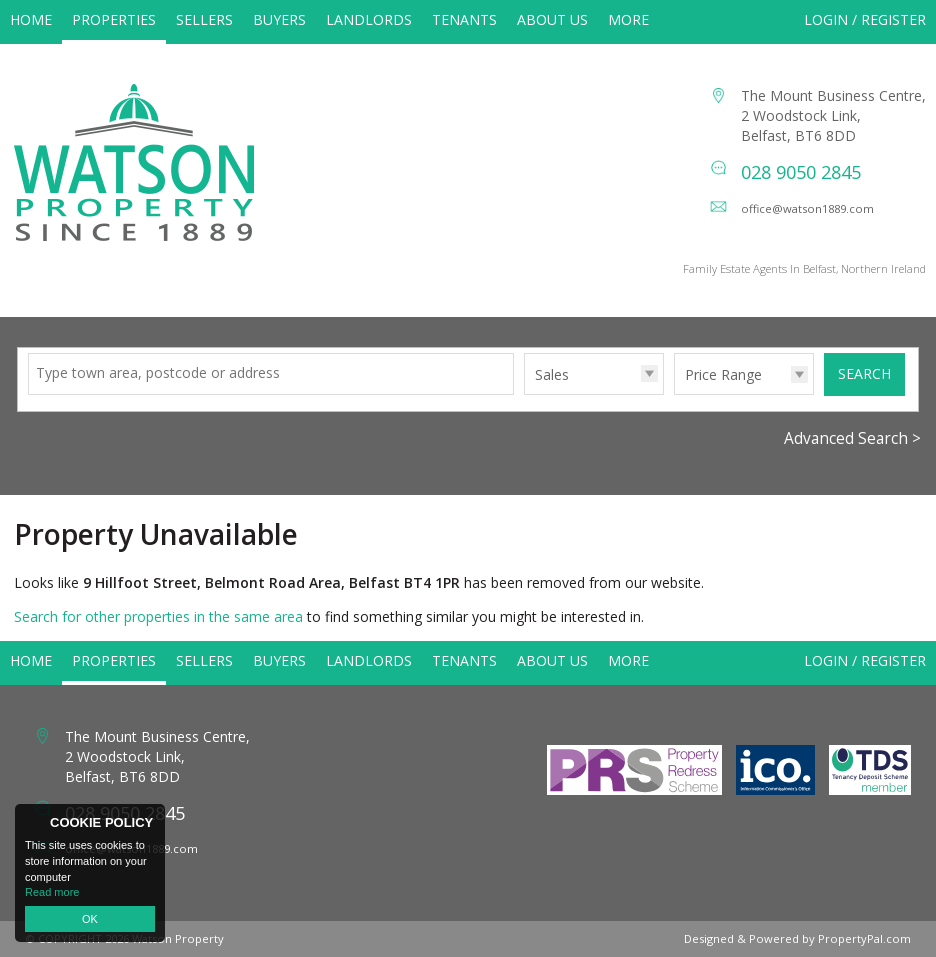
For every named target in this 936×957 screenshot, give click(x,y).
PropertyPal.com (864, 938)
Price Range (723, 374)
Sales (552, 374)
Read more (52, 892)
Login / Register (865, 19)
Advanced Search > (852, 438)
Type (524, 393)
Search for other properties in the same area (158, 616)
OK (90, 919)
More (628, 19)
